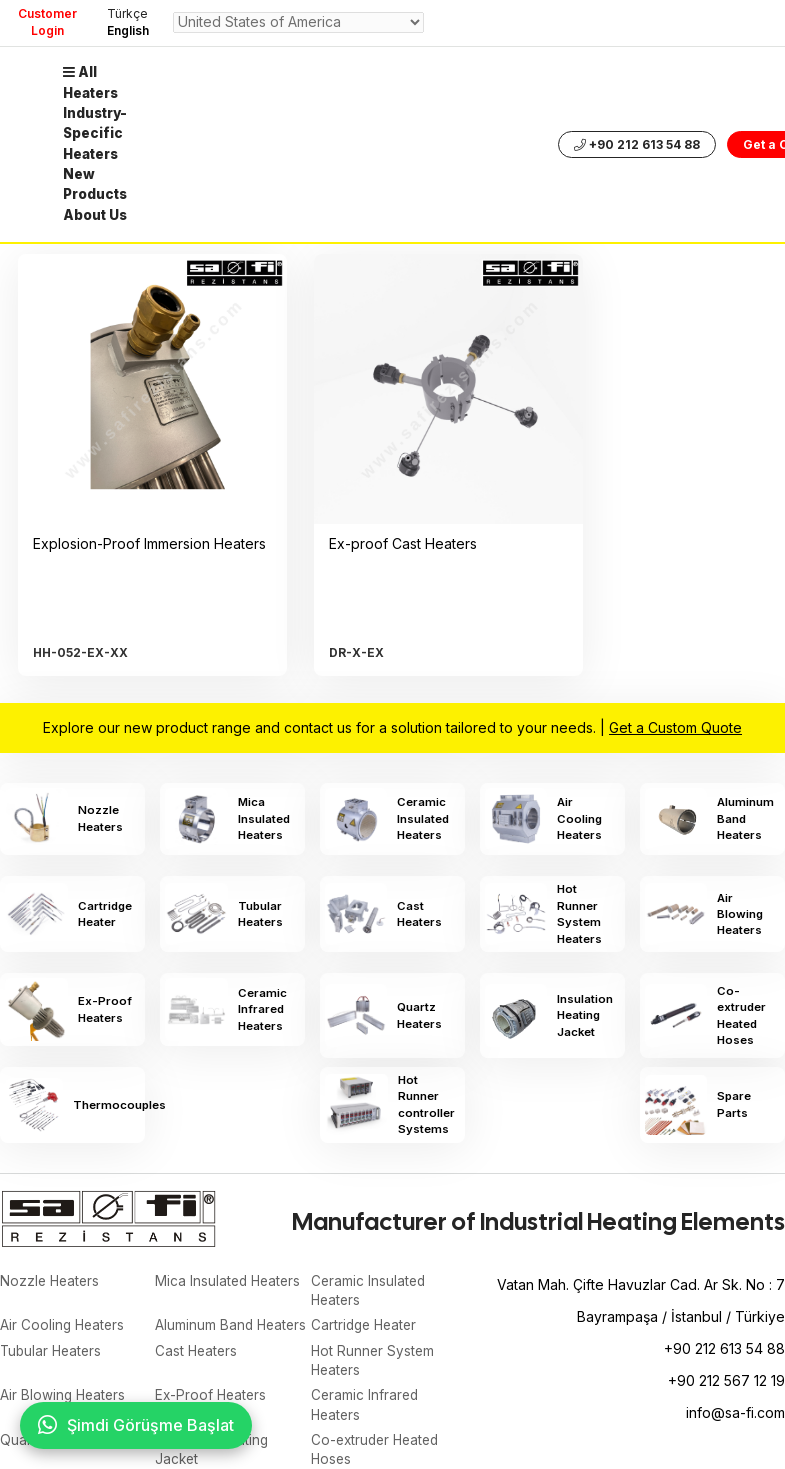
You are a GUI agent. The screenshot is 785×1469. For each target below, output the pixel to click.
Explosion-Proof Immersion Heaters (121, 523)
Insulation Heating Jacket (220, 966)
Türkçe (127, 13)
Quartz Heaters (88, 967)
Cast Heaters (221, 873)
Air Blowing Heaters (488, 872)
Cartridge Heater (754, 787)
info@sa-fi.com (735, 1275)
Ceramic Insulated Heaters (353, 787)
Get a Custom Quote (675, 701)
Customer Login (47, 22)
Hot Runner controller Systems (622, 967)
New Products (97, 181)
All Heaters (93, 81)
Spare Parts (749, 967)
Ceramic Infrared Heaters (755, 872)
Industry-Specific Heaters (97, 131)
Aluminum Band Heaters (622, 787)
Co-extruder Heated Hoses (354, 967)
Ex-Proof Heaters (622, 872)
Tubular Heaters (88, 873)
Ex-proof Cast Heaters (377, 513)
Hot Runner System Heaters (355, 873)
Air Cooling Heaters (488, 787)
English (128, 30)
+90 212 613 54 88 (641, 143)
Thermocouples (507, 967)
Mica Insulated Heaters (219, 787)
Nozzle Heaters (88, 787)
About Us (97, 211)
